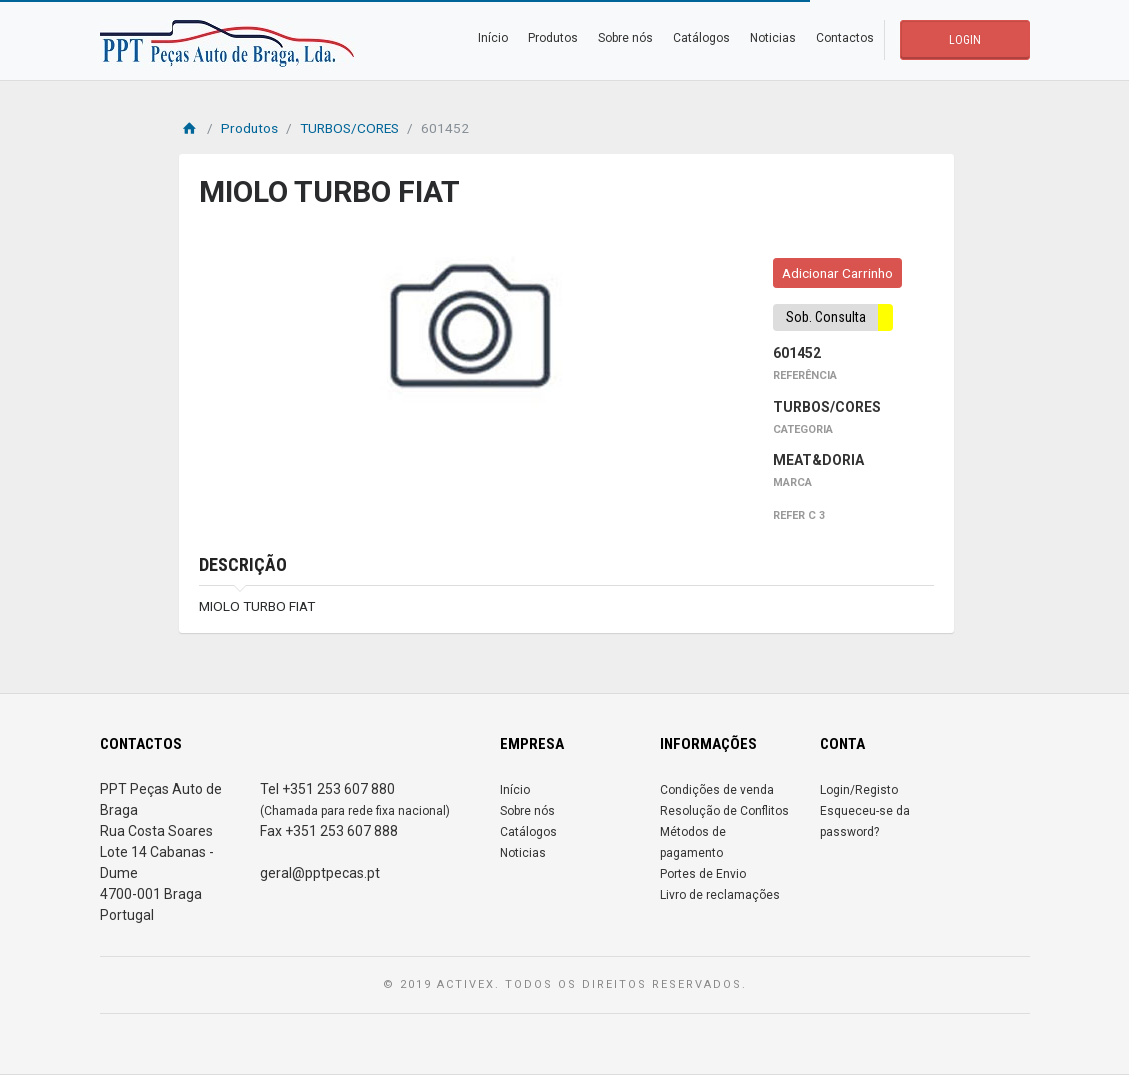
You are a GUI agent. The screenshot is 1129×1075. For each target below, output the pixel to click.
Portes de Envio (703, 874)
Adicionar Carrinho (837, 273)
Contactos (845, 38)
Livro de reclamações (720, 895)
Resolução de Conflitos (724, 811)
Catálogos (701, 38)
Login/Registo (859, 790)
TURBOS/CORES (349, 128)
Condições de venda (717, 790)
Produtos (553, 38)
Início (493, 38)
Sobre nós (625, 38)
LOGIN (965, 40)
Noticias (773, 38)
